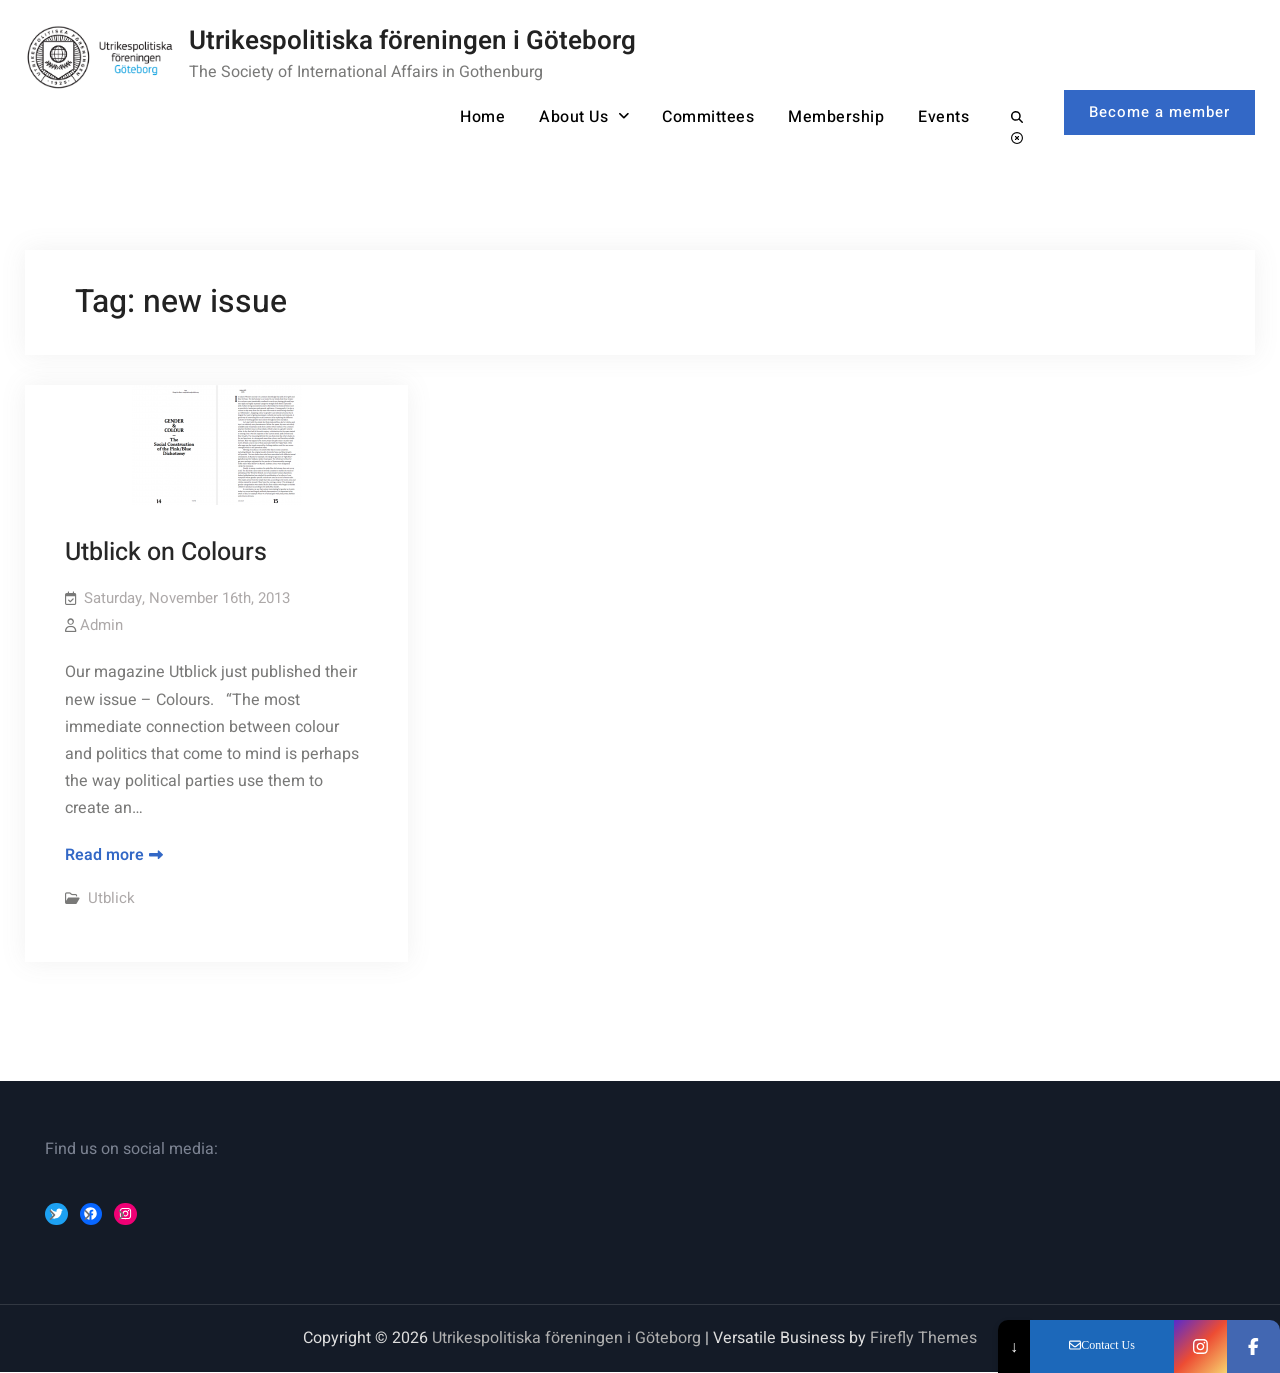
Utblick (111, 898)
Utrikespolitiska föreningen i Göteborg (412, 41)
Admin (101, 625)
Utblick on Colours (166, 552)
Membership (836, 117)
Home (482, 117)
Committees (708, 117)
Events (943, 117)
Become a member (1159, 112)
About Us (573, 117)
